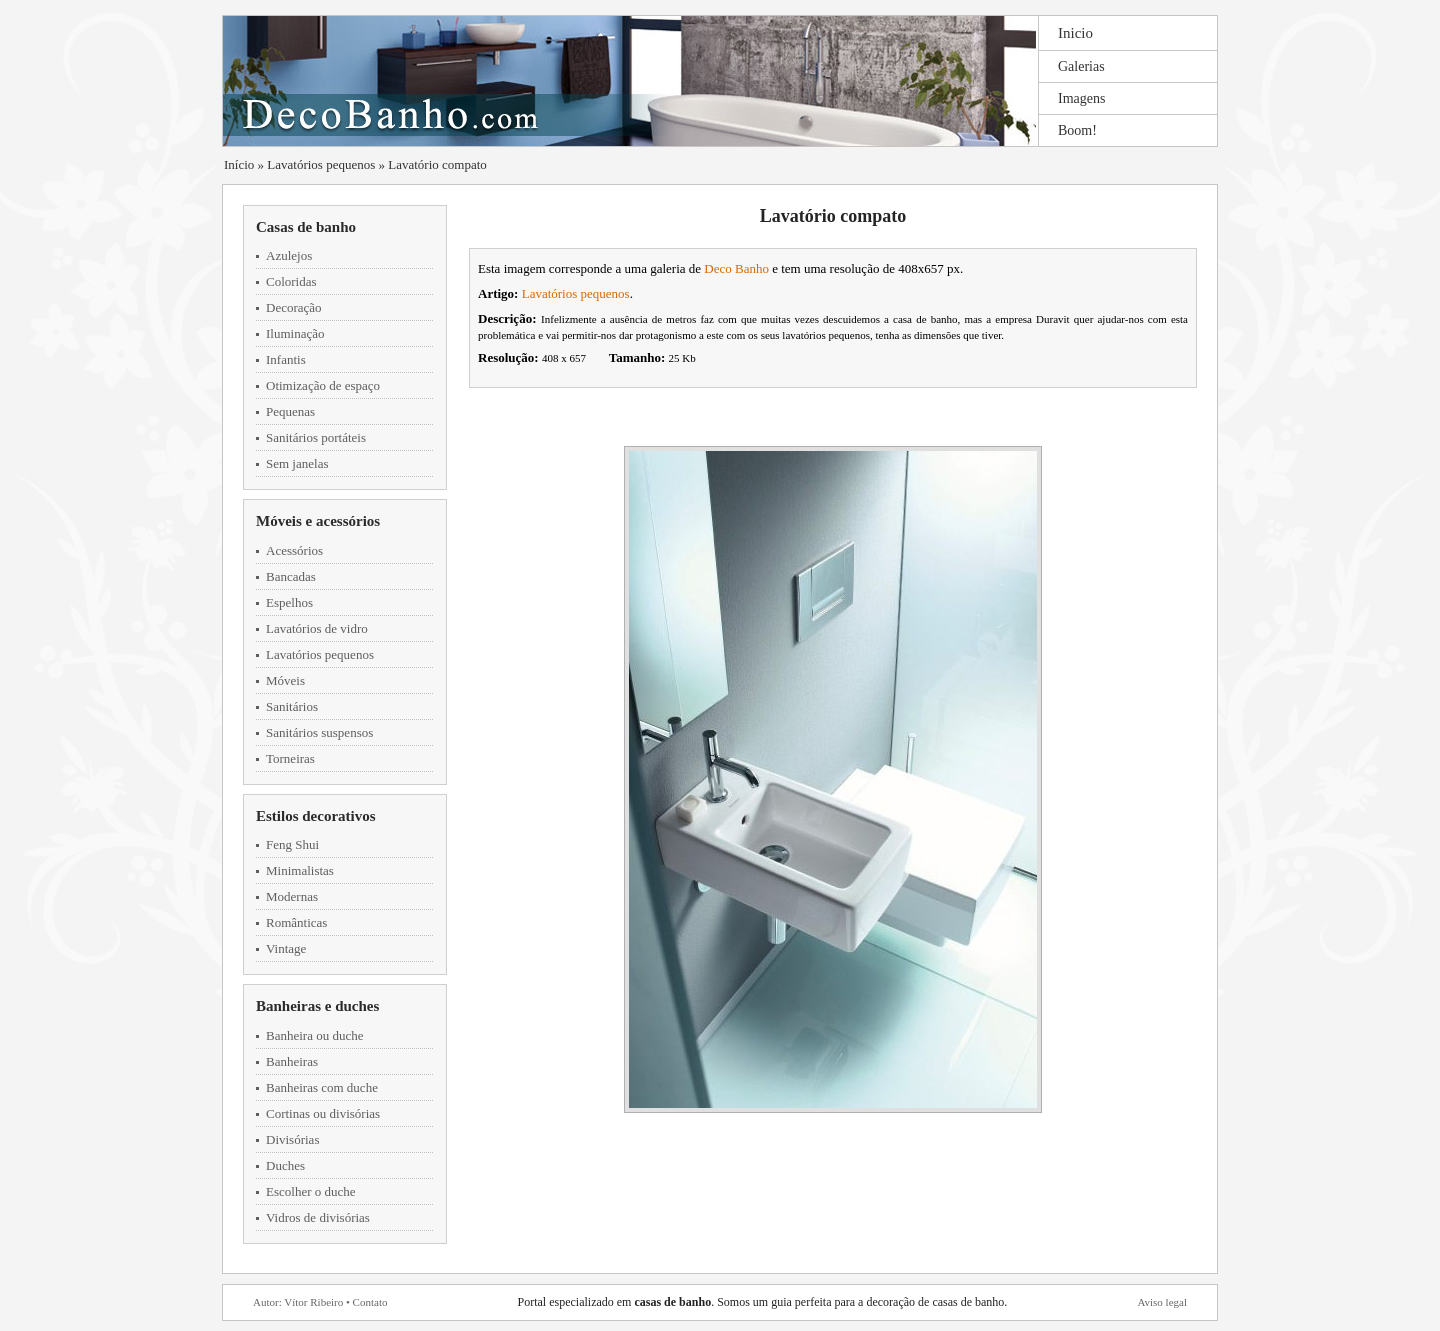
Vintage (286, 948)
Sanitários (292, 706)
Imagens (1081, 98)
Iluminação (295, 333)
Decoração (294, 307)
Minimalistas (300, 870)
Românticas (296, 922)
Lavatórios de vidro (317, 628)
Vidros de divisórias (318, 1217)
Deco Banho (736, 268)
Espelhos (289, 602)
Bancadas (291, 576)
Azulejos (289, 255)
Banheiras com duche (322, 1087)
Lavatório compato (437, 164)
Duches (285, 1165)
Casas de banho (306, 227)
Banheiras (292, 1061)
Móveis (285, 680)
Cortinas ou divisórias (323, 1113)
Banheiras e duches (317, 1006)
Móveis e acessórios (318, 521)
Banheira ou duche (314, 1035)
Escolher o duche (311, 1191)
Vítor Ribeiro (313, 1302)
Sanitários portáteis (316, 437)
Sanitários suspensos (319, 732)
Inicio (1075, 33)
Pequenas (290, 411)
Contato (370, 1302)
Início (239, 164)
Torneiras (290, 758)
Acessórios (294, 550)
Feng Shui (292, 844)
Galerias (1081, 66)
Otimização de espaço (323, 385)
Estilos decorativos (316, 816)
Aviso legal (1162, 1302)
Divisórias (292, 1139)
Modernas (292, 896)
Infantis (286, 359)
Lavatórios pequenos (321, 164)
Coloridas (291, 281)
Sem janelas (297, 463)
